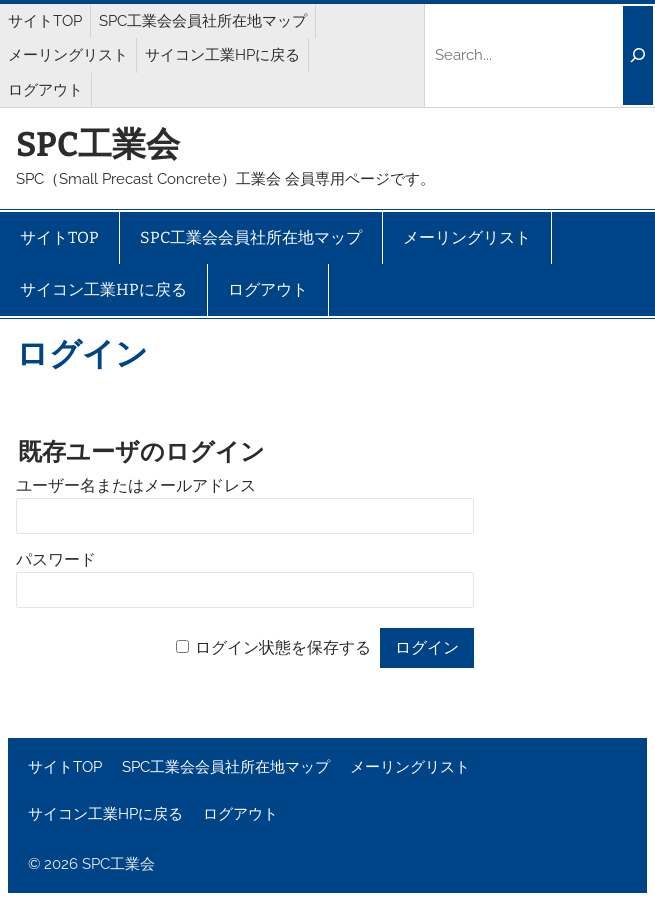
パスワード (56, 559)
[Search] (638, 56)
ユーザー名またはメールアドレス (136, 485)
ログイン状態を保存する (283, 647)
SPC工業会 (98, 144)
